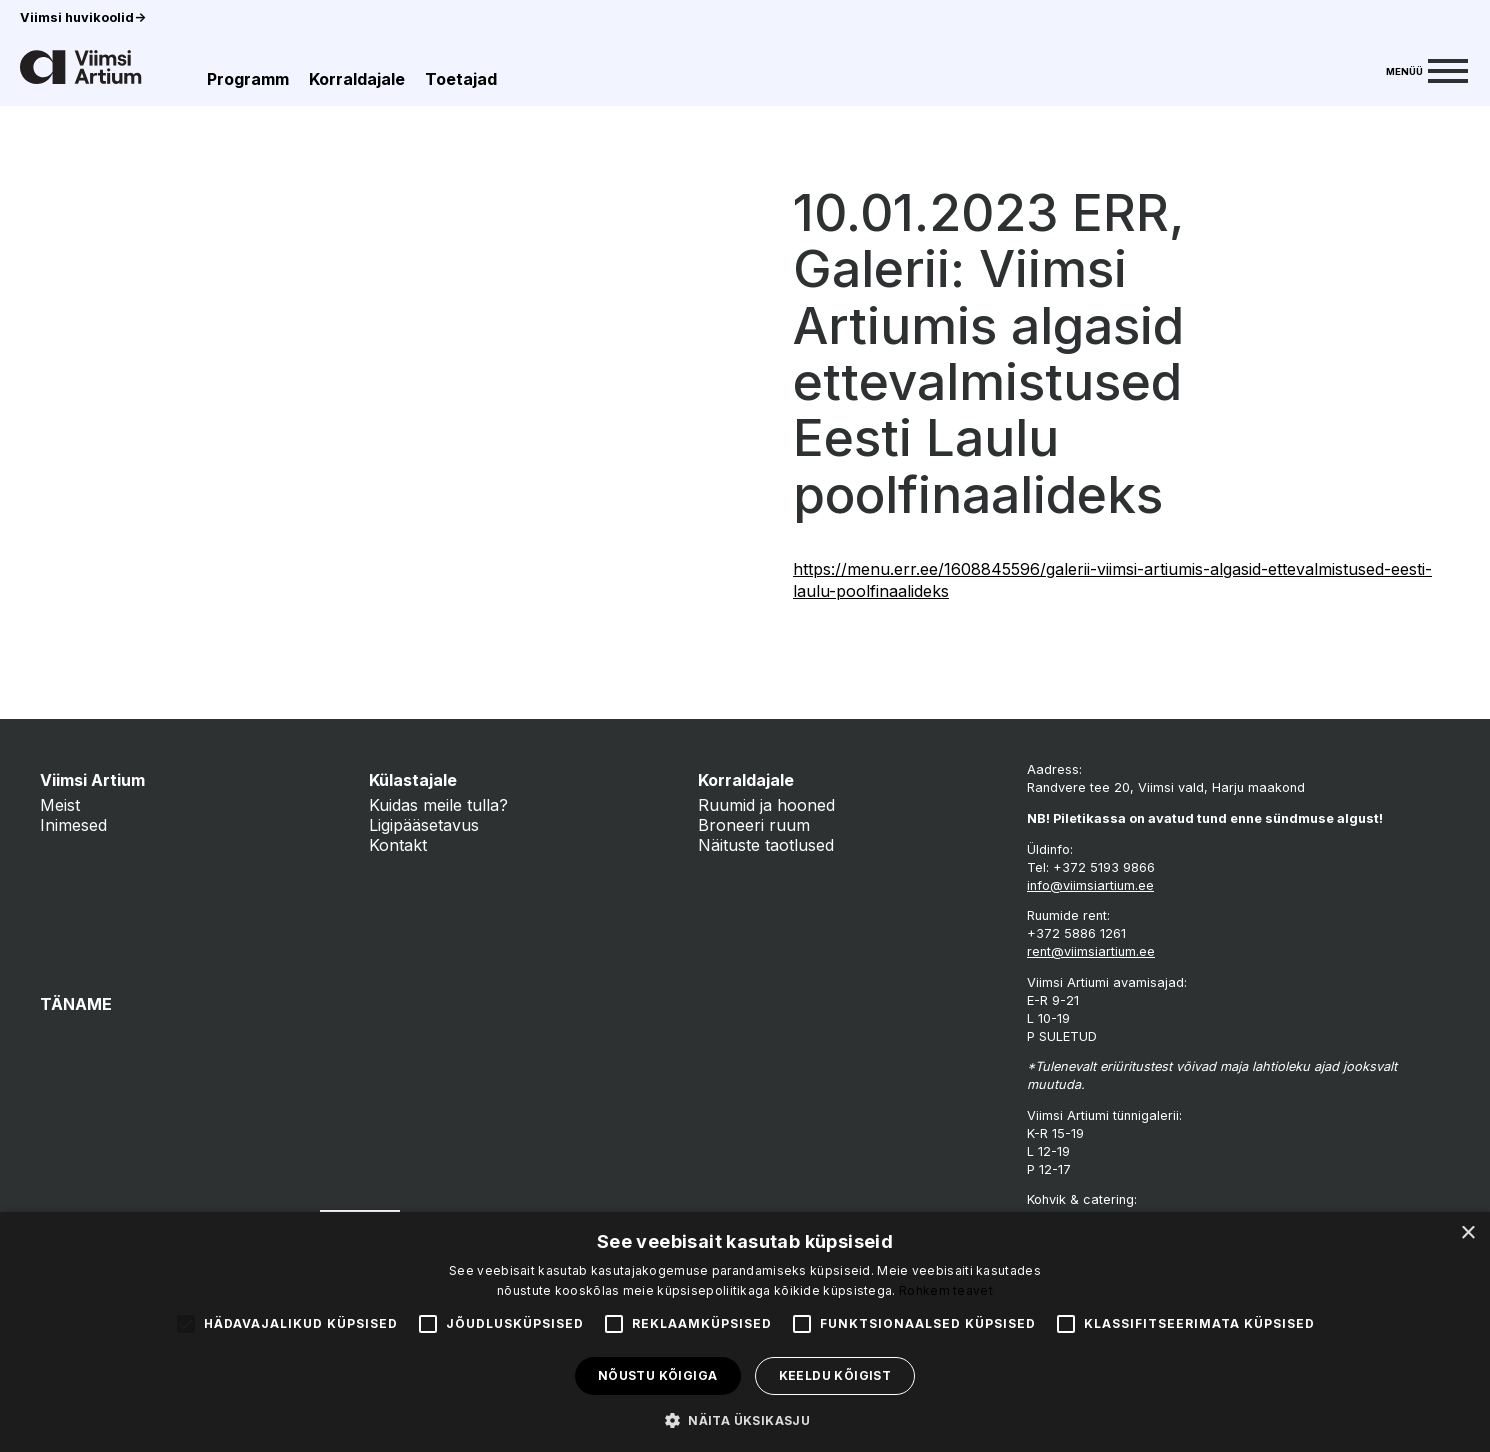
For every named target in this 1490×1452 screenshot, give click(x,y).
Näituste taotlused (766, 845)
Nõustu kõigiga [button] (658, 1375)
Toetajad (461, 79)
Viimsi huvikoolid (83, 17)
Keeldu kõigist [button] (835, 1375)
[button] (745, 1419)
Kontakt (398, 845)
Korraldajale (357, 79)
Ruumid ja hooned (766, 805)
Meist (60, 805)
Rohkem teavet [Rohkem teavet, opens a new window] (946, 1290)
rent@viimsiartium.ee (1091, 951)
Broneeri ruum (754, 825)
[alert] (745, 1332)
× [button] (1467, 1233)
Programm (248, 79)
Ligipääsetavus (424, 825)
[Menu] (1427, 69)
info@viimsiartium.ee (1090, 885)
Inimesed (73, 825)
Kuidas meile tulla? (438, 805)
